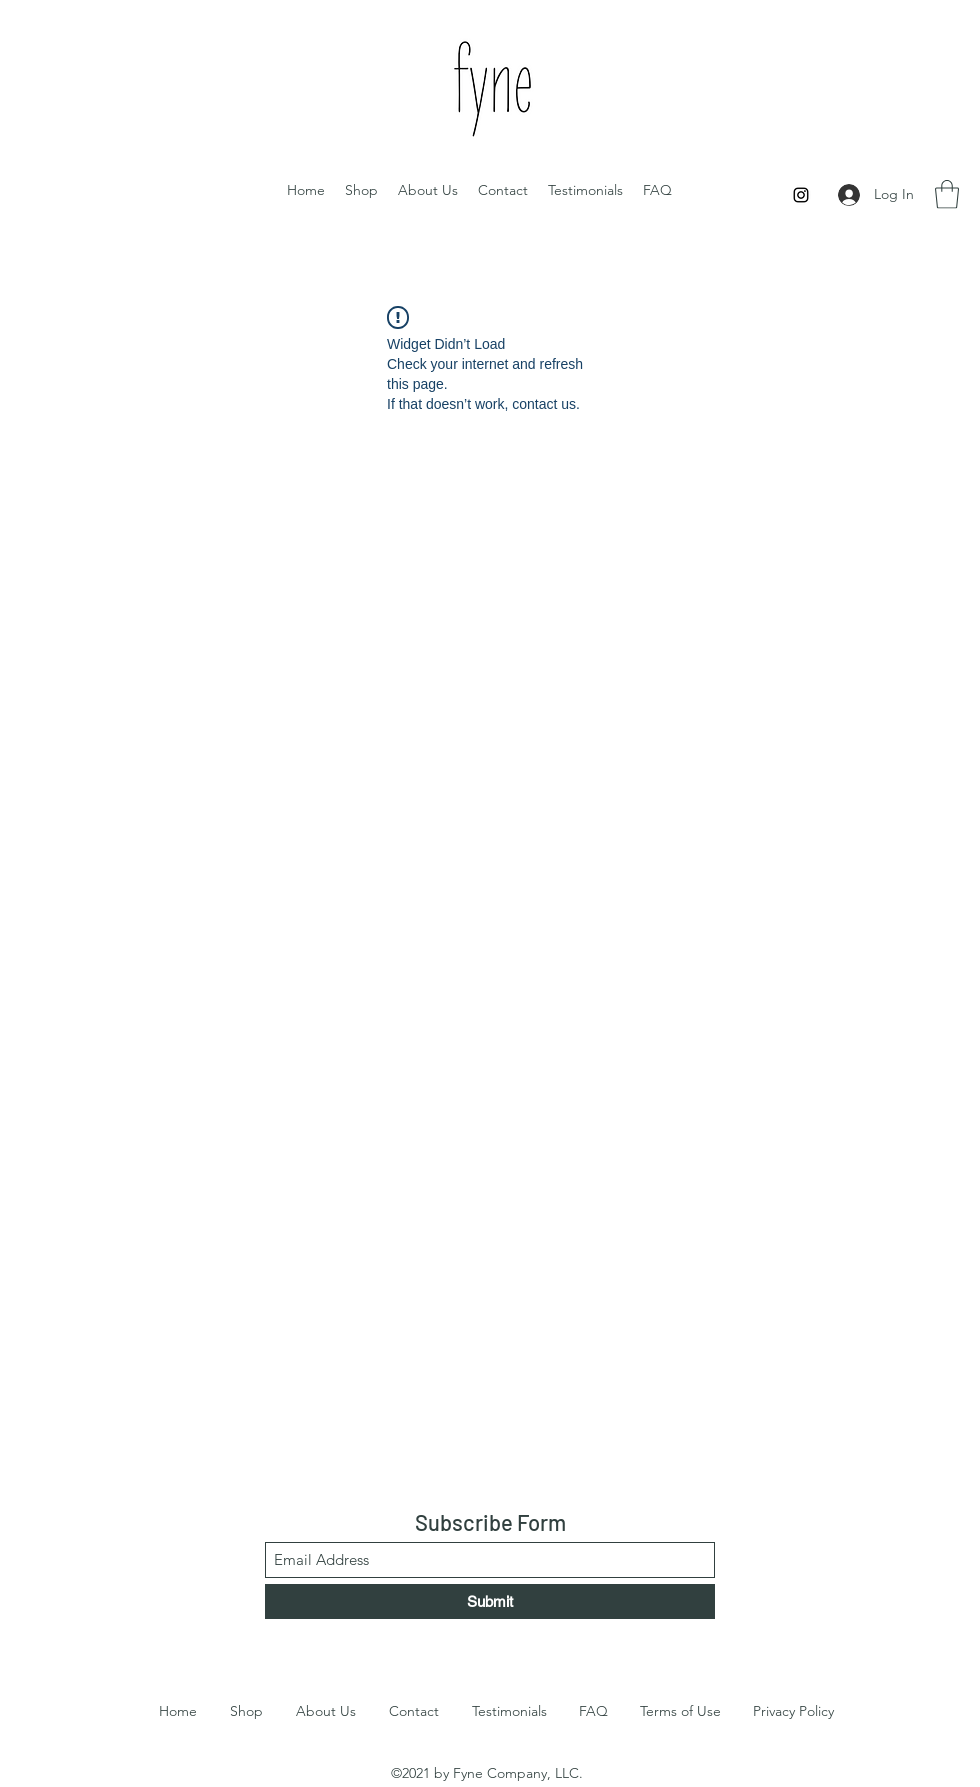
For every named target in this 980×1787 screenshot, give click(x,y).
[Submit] (490, 1601)
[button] (947, 194)
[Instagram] (801, 195)
